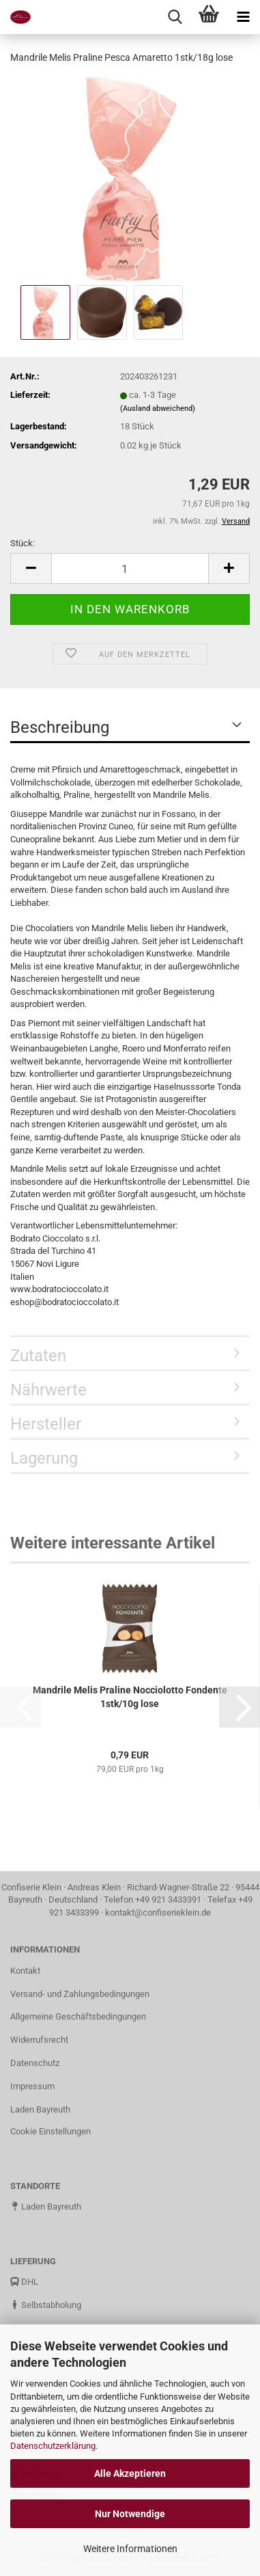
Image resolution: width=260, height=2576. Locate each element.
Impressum (32, 2086)
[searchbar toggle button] (175, 17)
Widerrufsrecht (39, 2040)
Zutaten (38, 1355)
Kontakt (25, 1970)
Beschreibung (59, 727)
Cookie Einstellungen (50, 2131)
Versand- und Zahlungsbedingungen (79, 1994)
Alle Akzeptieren (130, 2473)
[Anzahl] (130, 568)
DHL (24, 2282)
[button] (30, 568)
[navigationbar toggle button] (243, 17)
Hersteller (45, 1424)
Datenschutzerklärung (53, 2446)
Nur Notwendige (130, 2513)
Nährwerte (48, 1389)
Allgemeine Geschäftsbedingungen (78, 2016)
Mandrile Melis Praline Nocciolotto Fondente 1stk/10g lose (130, 1697)
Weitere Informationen (130, 2548)
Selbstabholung (45, 2305)
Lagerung (44, 1458)
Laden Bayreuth (40, 2109)
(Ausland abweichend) (157, 408)
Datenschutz (34, 2063)
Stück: (22, 543)
